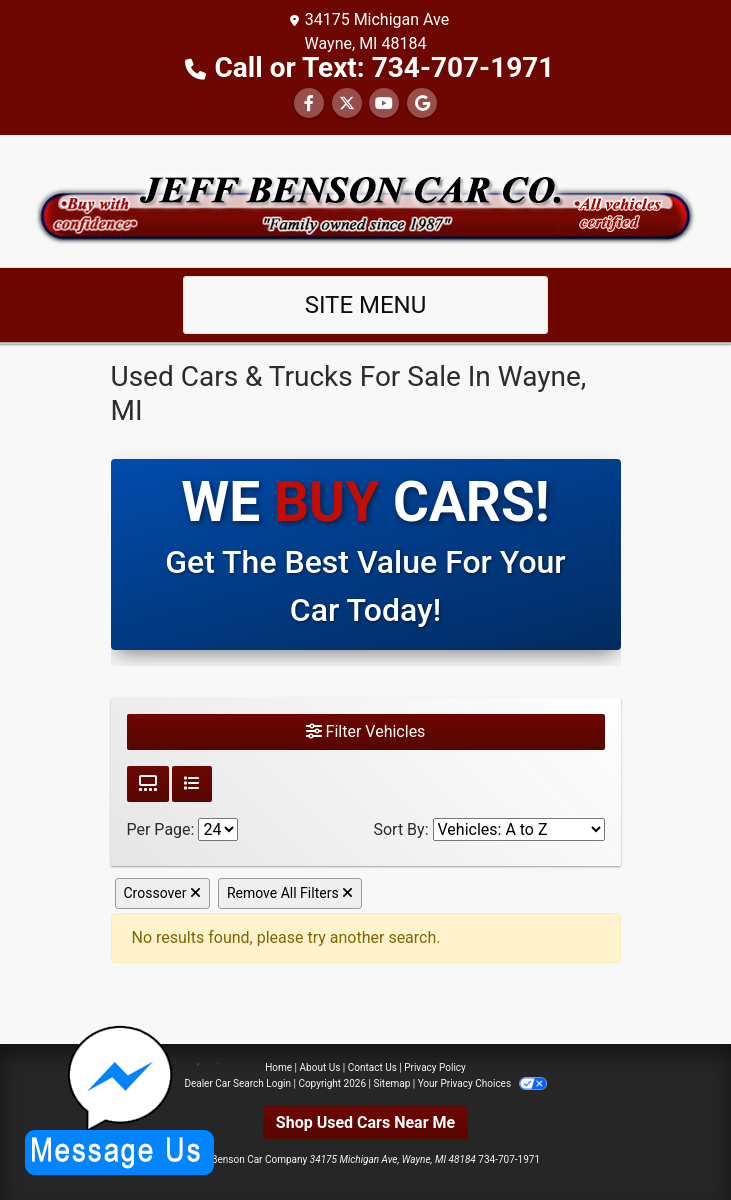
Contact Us (372, 1067)
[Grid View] (148, 784)
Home (278, 1067)
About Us (320, 1067)
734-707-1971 (509, 1159)
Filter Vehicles (366, 731)
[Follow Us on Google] (422, 103)
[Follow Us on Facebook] (309, 103)
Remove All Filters (290, 893)
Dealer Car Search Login (237, 1083)
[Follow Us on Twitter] (347, 103)
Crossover (162, 893)
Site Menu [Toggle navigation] (366, 305)
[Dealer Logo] (366, 199)
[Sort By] (519, 829)
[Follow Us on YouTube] (384, 103)
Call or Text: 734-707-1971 (385, 67)
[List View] (192, 784)
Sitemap (391, 1083)
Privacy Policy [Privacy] (435, 1067)
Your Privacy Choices (482, 1083)
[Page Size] (218, 829)
